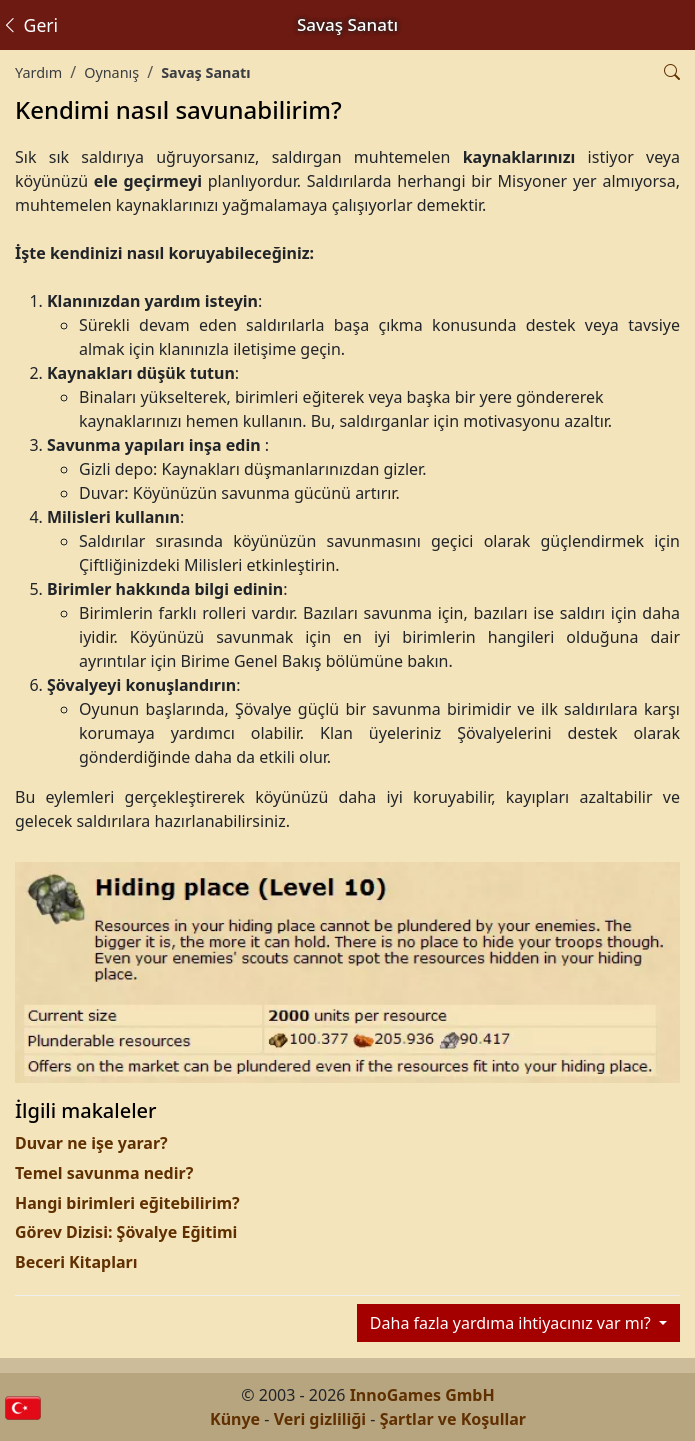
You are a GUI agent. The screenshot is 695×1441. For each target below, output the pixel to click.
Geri (29, 25)
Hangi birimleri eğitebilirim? (127, 1203)
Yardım (38, 72)
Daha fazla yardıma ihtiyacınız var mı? (512, 1323)
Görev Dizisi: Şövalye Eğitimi (126, 1232)
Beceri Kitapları (76, 1262)
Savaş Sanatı (205, 72)
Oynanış (111, 72)
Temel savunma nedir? (104, 1173)
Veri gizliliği (320, 1419)
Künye (235, 1419)
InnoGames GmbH (422, 1395)
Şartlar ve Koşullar (453, 1419)
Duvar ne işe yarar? (91, 1143)
